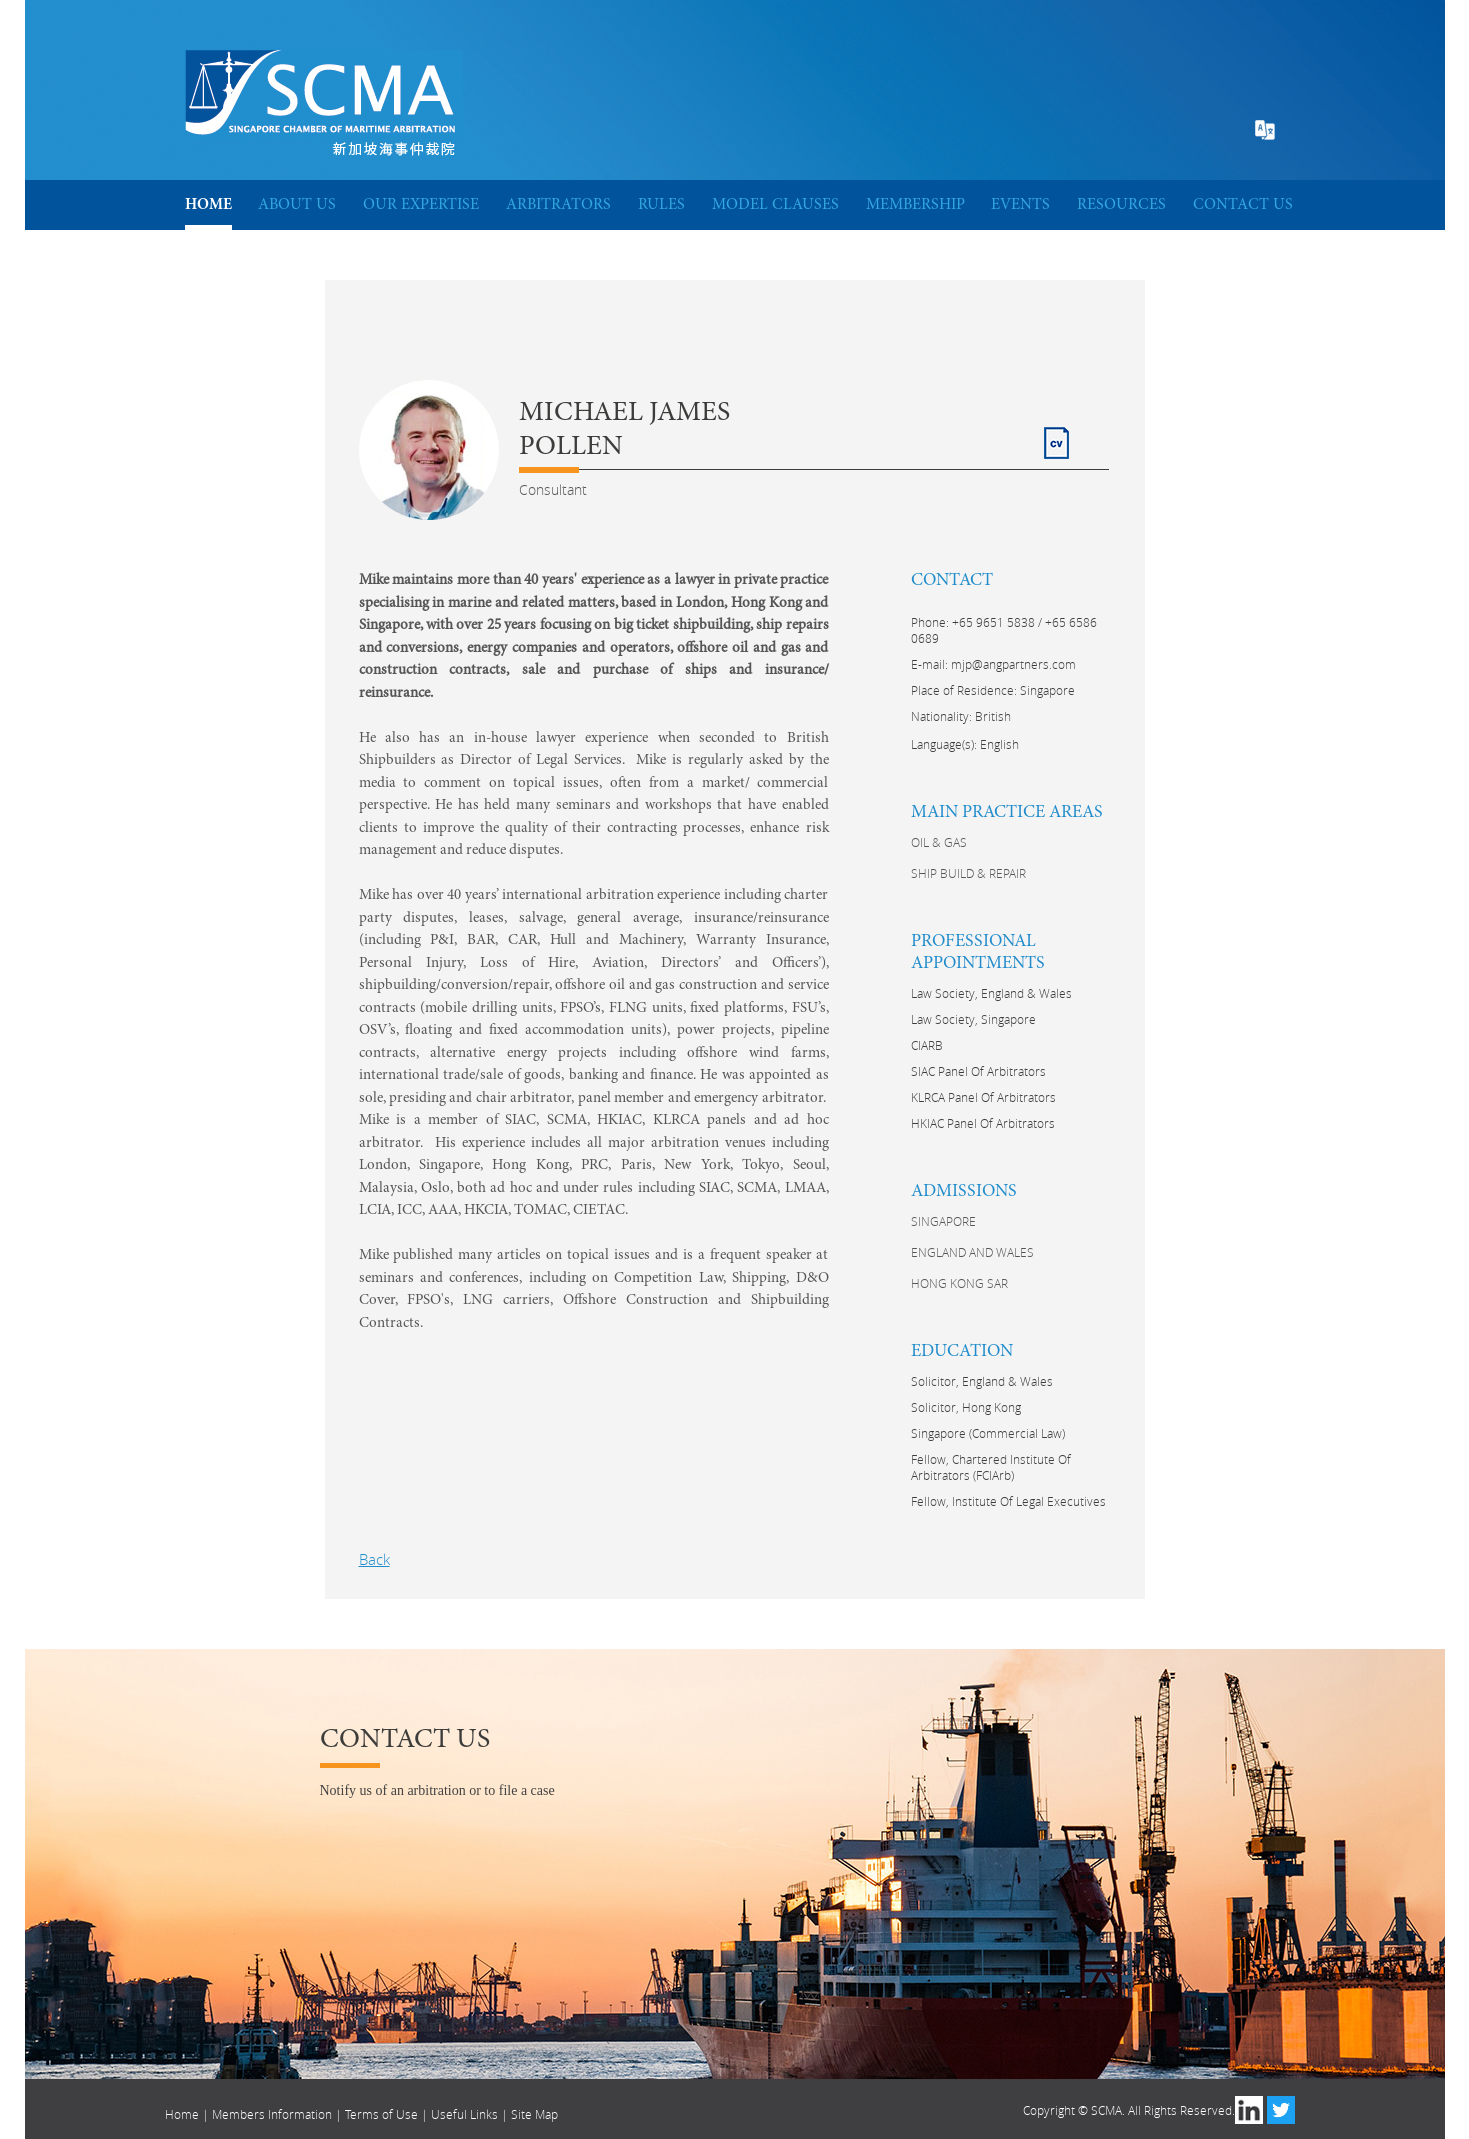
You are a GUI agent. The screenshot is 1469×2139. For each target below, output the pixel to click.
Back (374, 1559)
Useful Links (464, 2114)
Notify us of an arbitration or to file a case (437, 1790)
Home (182, 2114)
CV (1053, 434)
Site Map (534, 2114)
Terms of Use (381, 2114)
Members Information (272, 2114)
